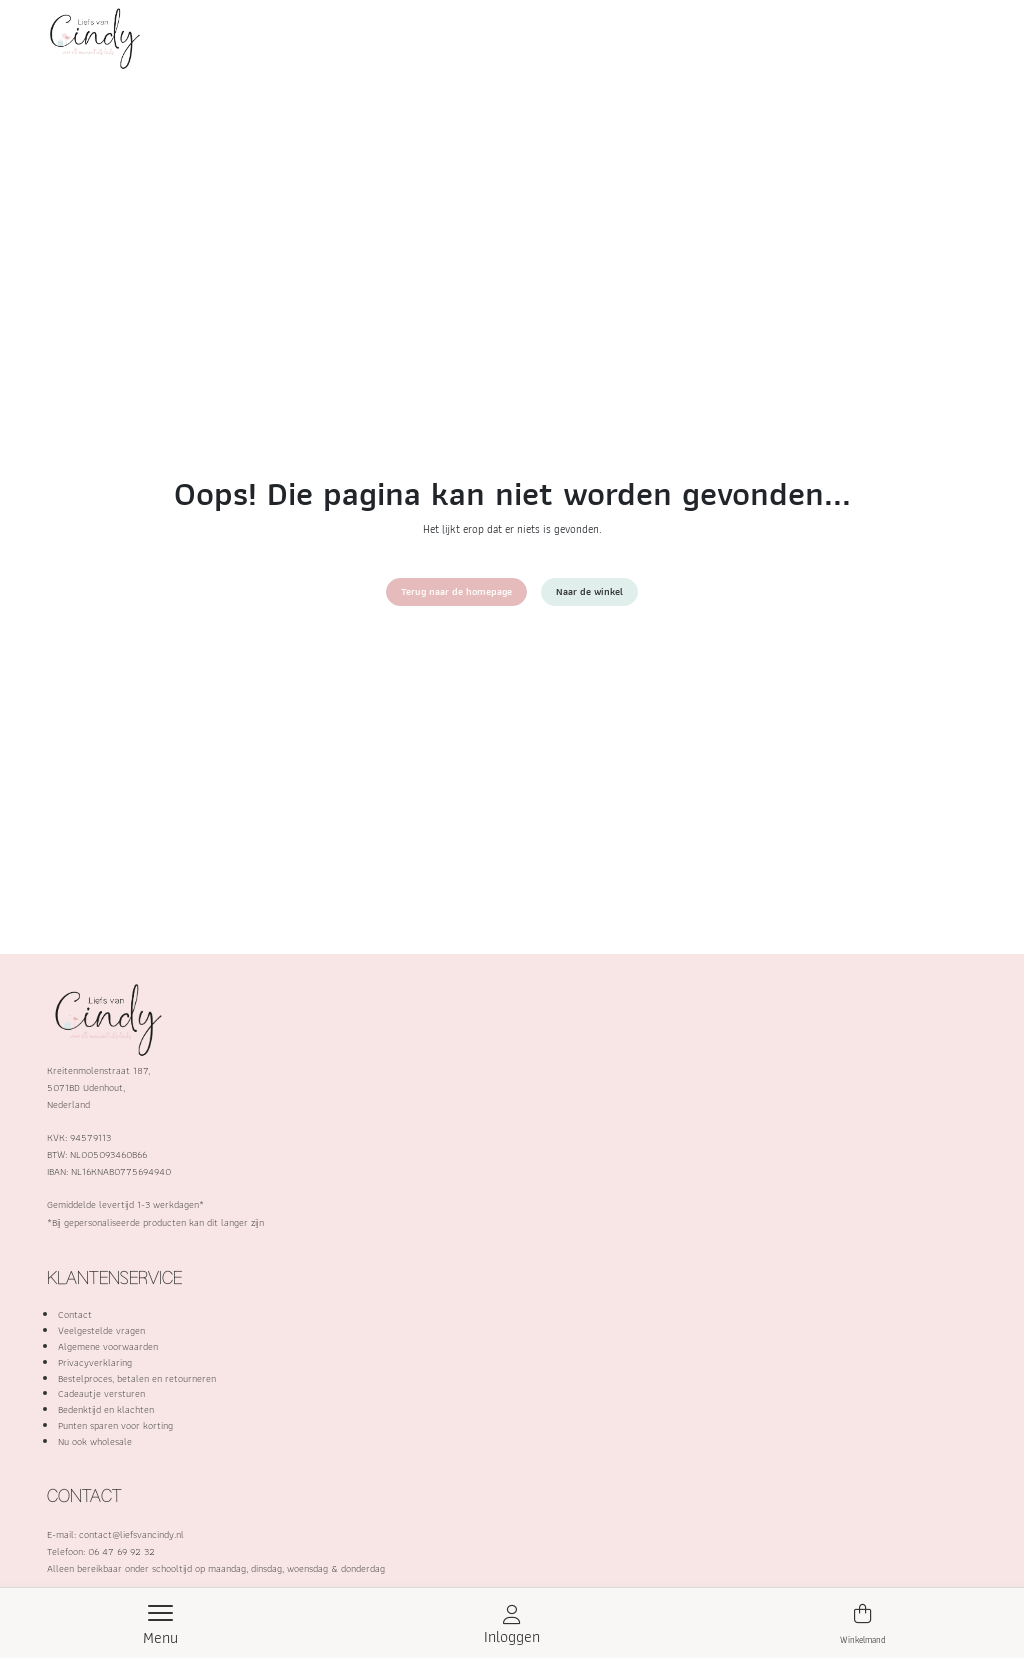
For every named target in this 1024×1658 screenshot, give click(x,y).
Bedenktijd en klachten (106, 1409)
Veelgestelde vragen (101, 1330)
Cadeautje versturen (101, 1393)
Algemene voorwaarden (108, 1346)
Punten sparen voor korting (115, 1425)
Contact (75, 1314)
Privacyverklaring (95, 1362)
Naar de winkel (589, 591)
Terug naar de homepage (456, 591)
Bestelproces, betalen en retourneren (137, 1378)
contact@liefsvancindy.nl (131, 1534)
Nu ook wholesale (95, 1441)
